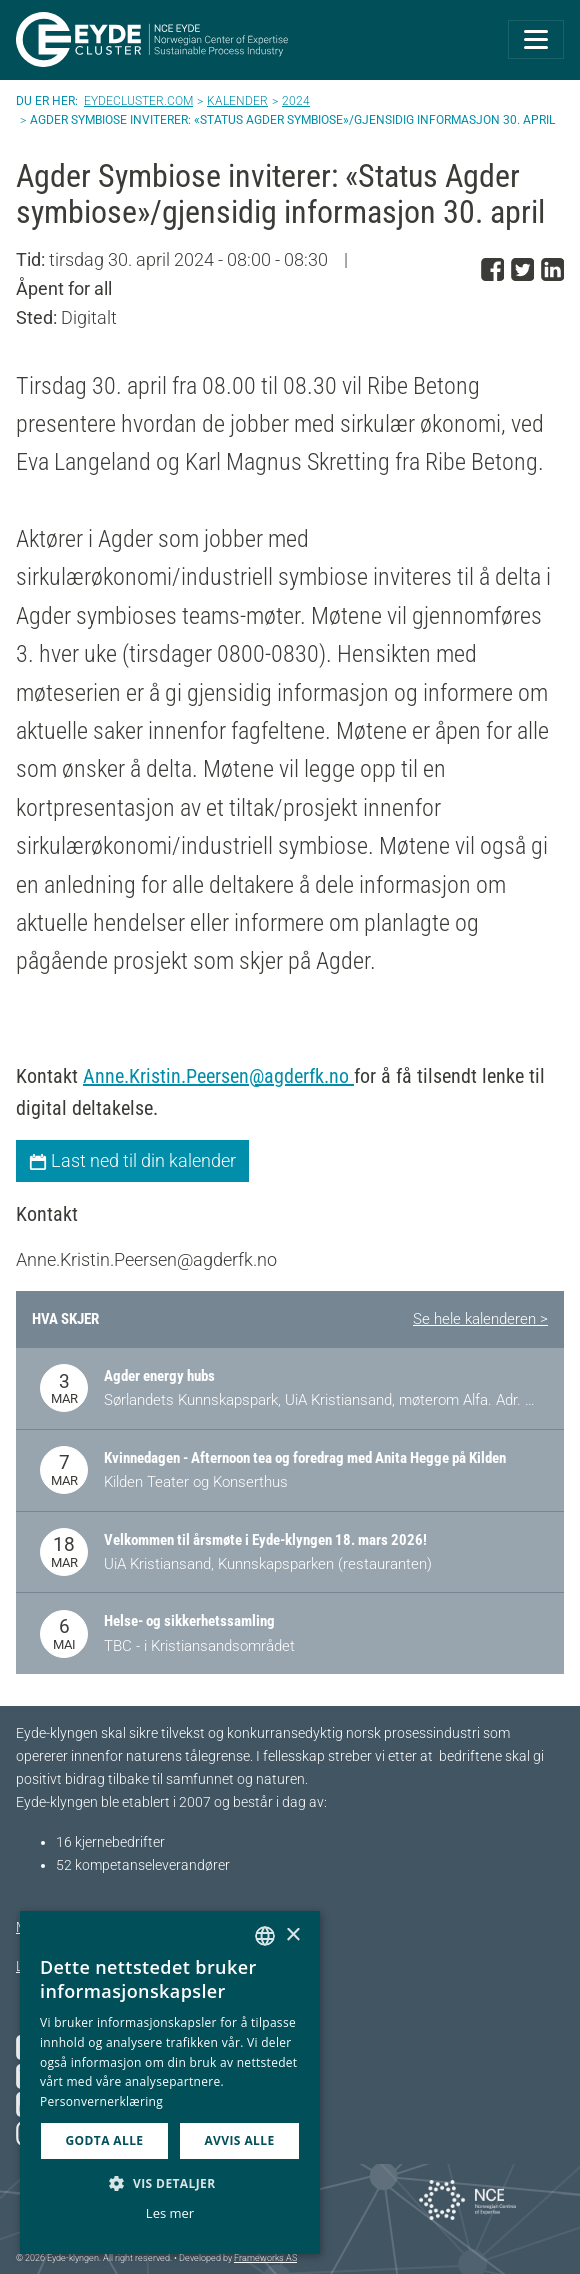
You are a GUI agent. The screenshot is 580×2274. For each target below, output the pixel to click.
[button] (170, 2183)
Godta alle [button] (104, 2140)
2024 (296, 101)
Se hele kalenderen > (480, 1319)
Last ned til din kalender (132, 1160)
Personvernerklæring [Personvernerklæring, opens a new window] (101, 2101)
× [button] (292, 1935)
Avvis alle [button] (239, 2140)
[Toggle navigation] (536, 39)
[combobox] (265, 1936)
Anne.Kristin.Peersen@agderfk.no (218, 1076)
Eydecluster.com (138, 101)
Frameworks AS (265, 2258)
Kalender (237, 101)
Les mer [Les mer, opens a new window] (170, 2213)
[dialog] (170, 2082)
